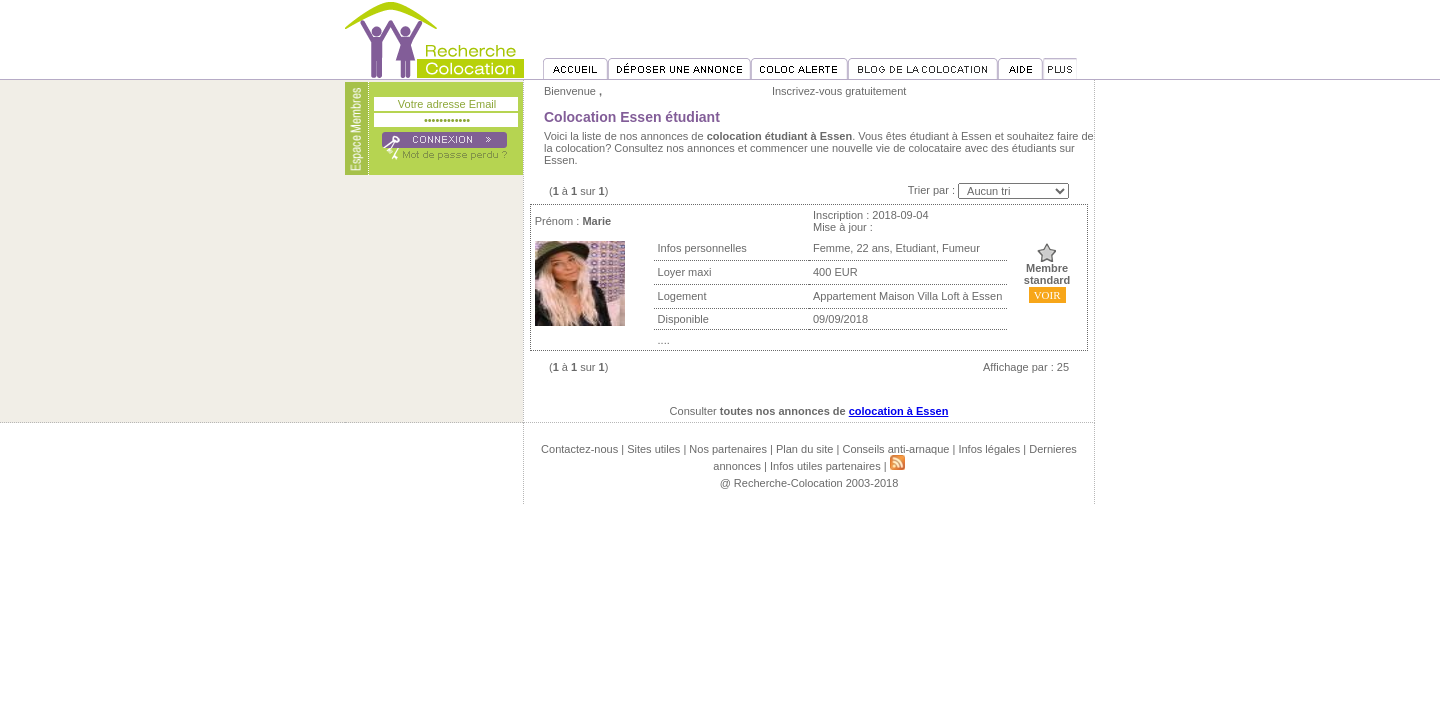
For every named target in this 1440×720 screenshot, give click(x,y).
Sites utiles (653, 449)
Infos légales (989, 449)
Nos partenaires (728, 449)
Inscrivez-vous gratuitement (839, 91)
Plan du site (804, 449)
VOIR (1047, 295)
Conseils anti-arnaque (895, 449)
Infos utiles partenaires (825, 466)
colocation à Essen (899, 411)
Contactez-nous (579, 449)
